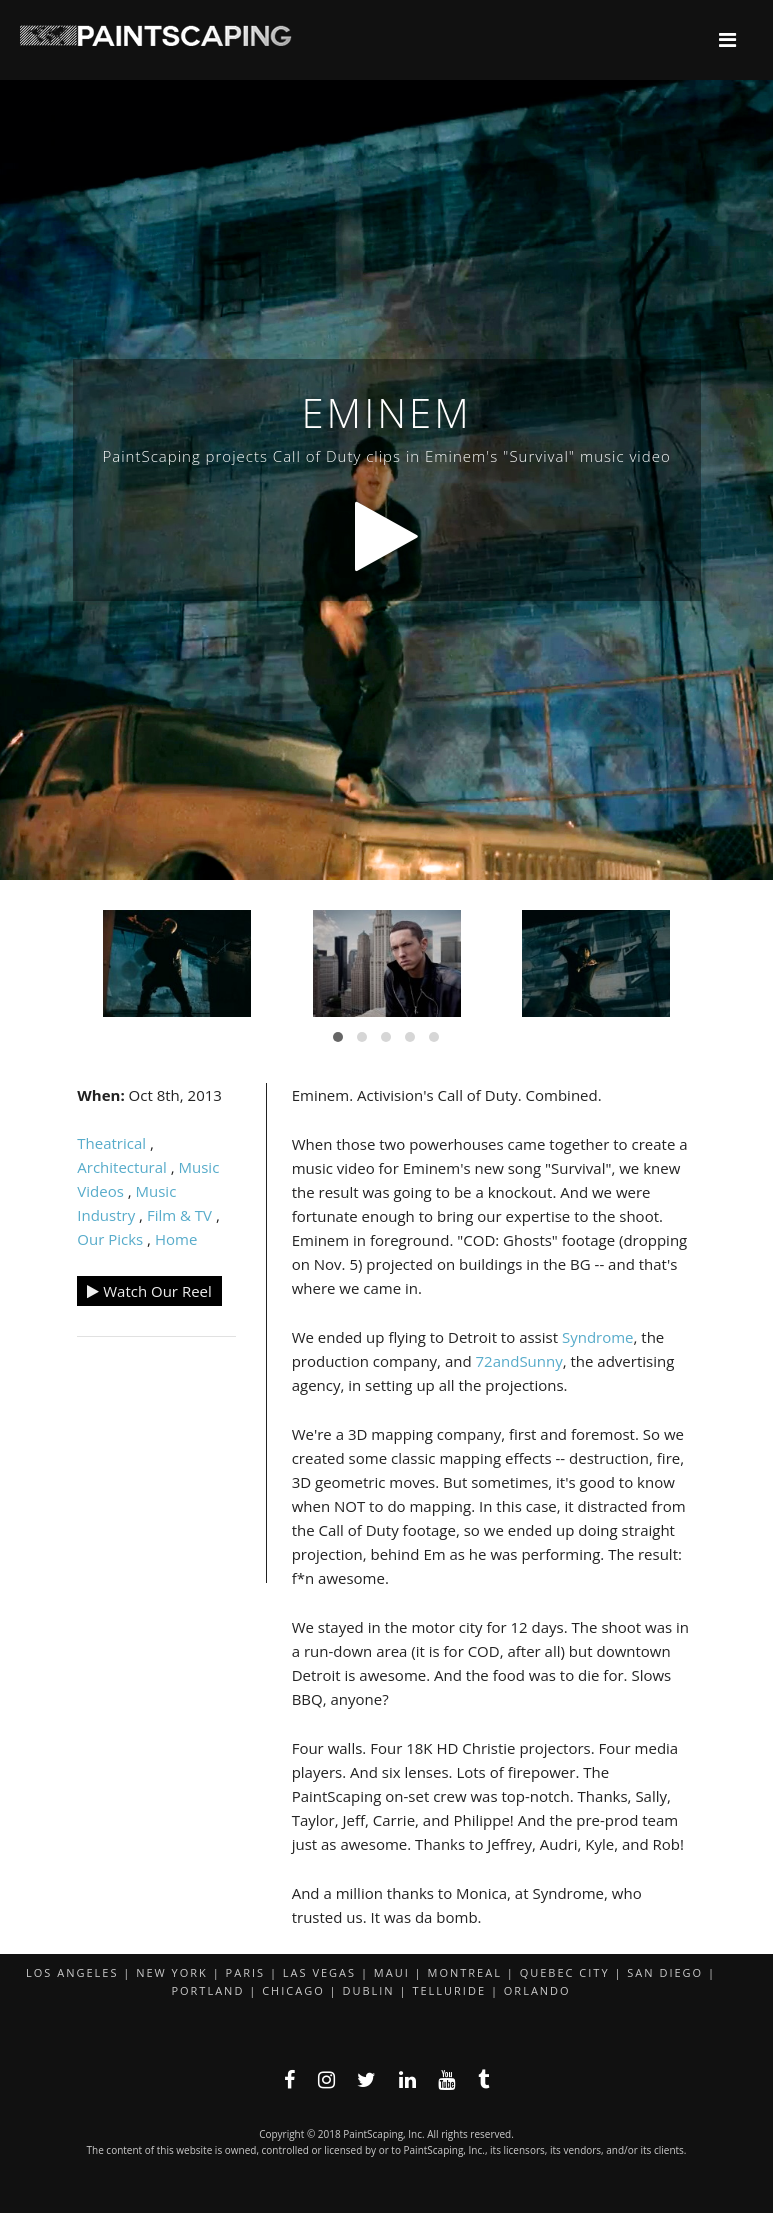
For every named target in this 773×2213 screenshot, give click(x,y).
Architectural (122, 1167)
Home (176, 1239)
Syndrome (598, 1337)
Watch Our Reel (149, 1291)
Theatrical (111, 1143)
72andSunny (519, 1361)
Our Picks (110, 1239)
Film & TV (179, 1215)
